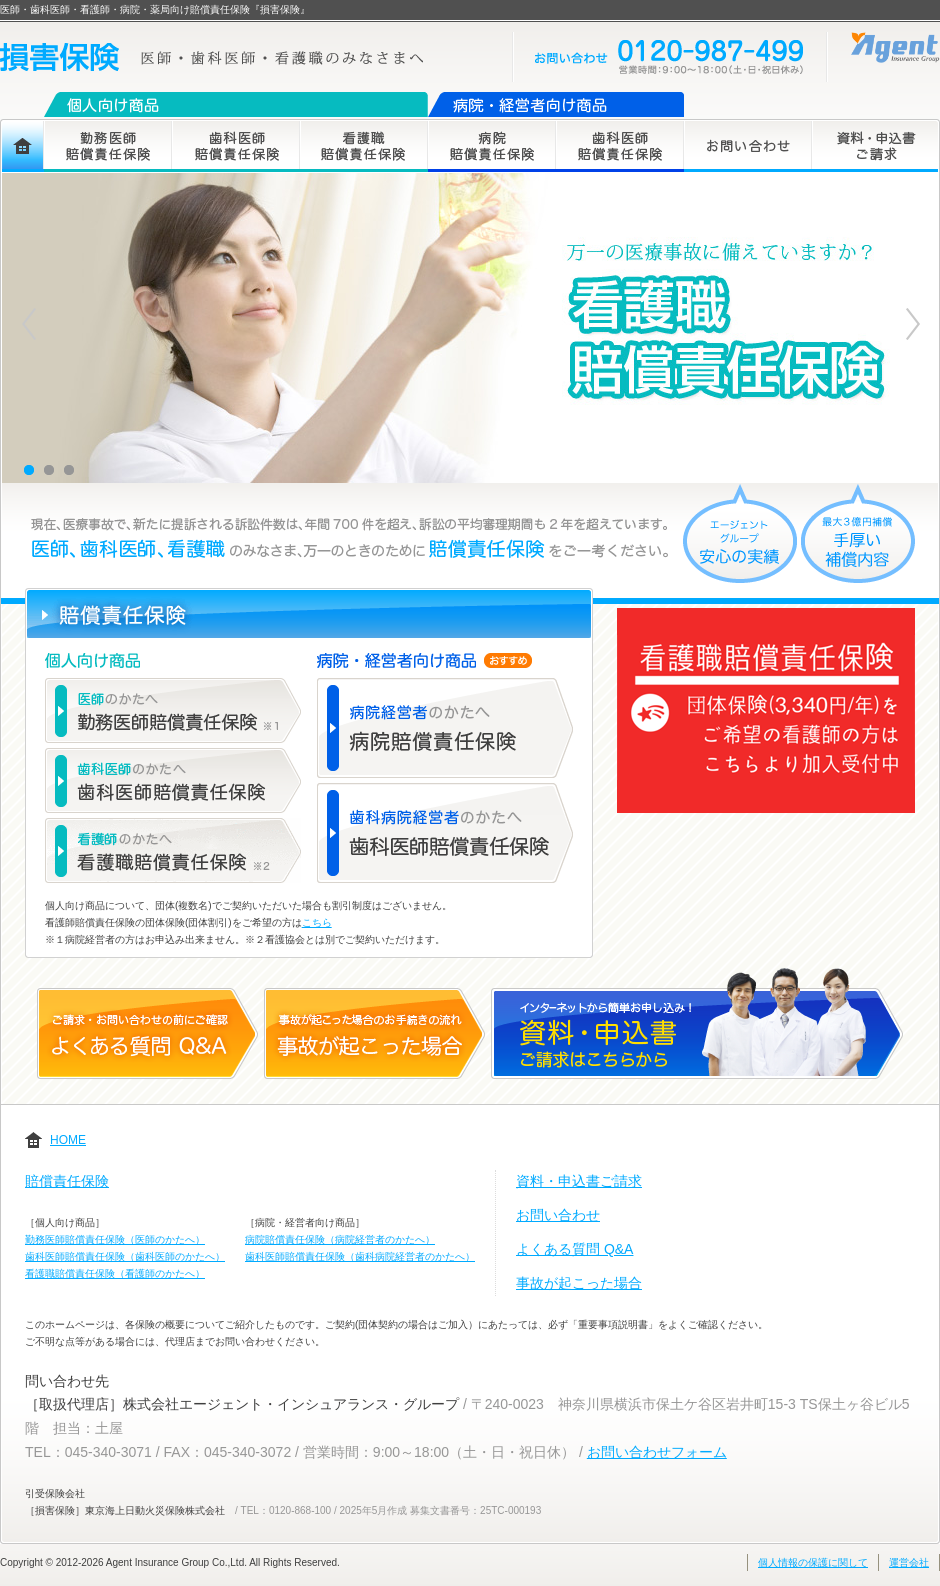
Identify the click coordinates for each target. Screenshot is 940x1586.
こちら (317, 922)
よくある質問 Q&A (574, 1249)
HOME (68, 1140)
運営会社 (909, 1562)
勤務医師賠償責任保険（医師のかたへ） (115, 1239)
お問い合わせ (558, 1215)
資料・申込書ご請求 (579, 1181)
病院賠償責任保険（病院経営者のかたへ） (340, 1239)
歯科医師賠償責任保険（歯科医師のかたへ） (125, 1256)
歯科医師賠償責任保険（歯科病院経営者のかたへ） (360, 1256)
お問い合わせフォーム (657, 1452)
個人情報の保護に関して (813, 1562)
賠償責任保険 (67, 1181)
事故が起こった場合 (579, 1283)
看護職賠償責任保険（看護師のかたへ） (115, 1273)
